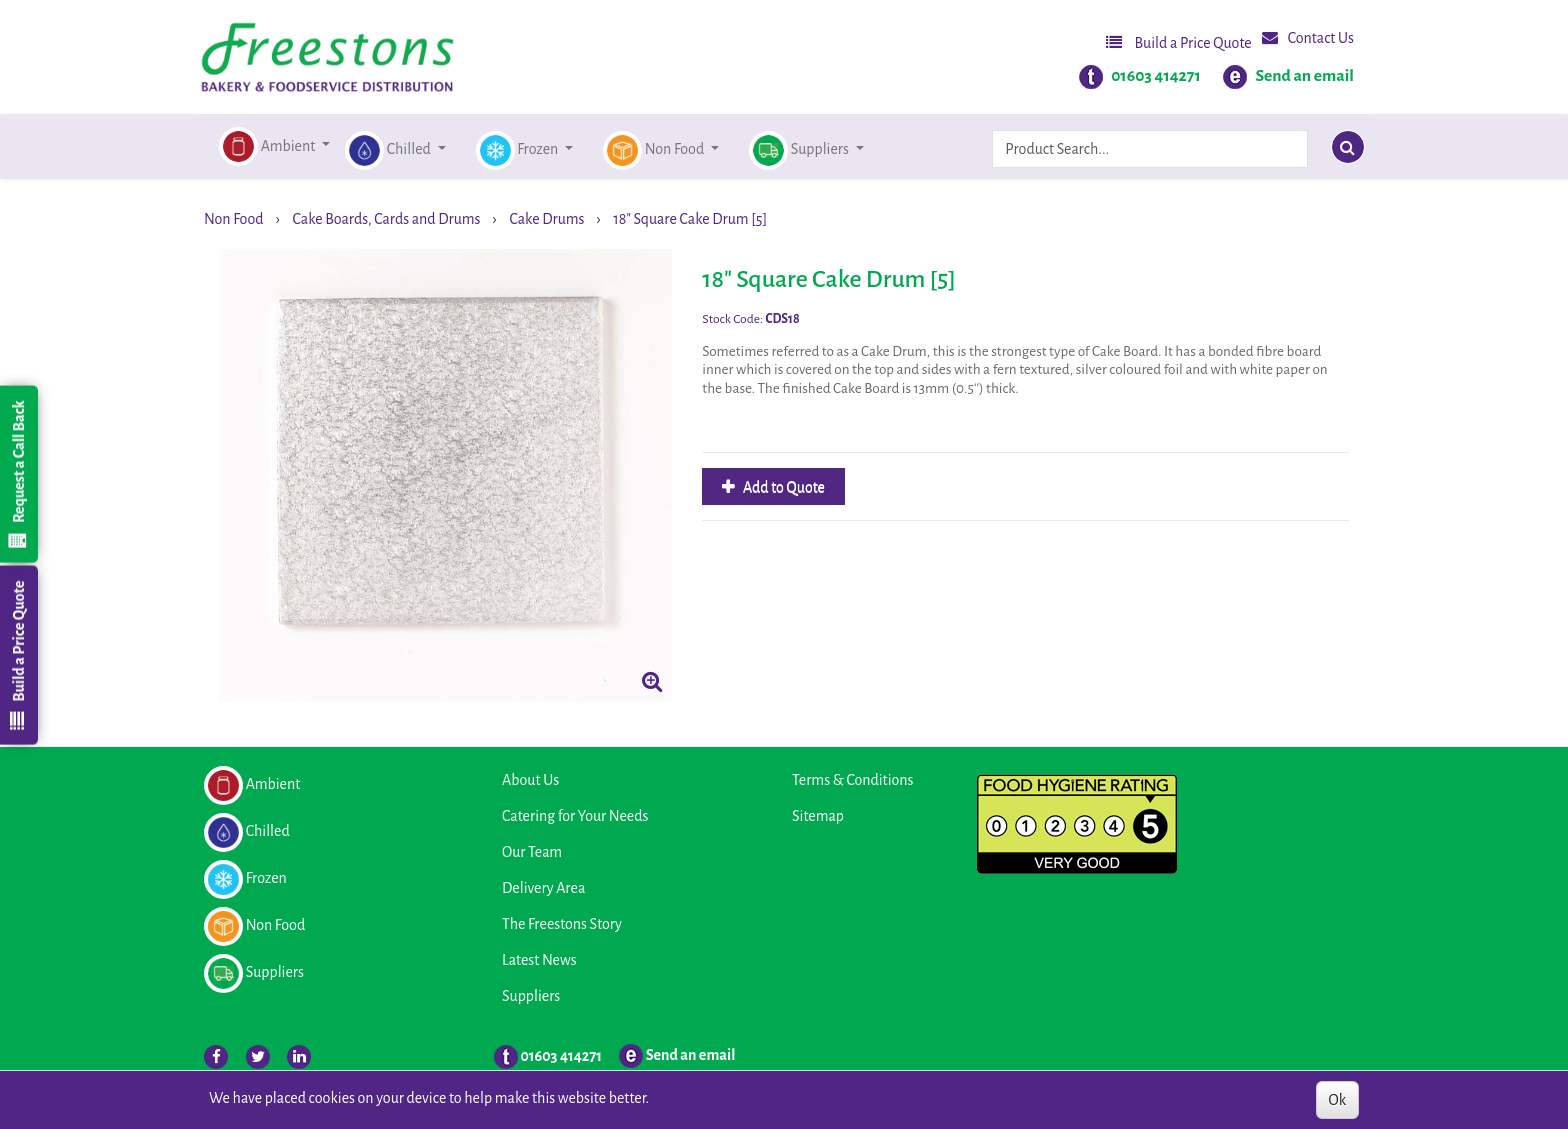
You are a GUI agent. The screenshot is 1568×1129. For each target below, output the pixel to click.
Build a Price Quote (1179, 42)
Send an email (1304, 76)
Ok (1337, 1100)
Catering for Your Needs (575, 816)
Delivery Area (543, 888)
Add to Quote (782, 487)
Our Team (532, 852)
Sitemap (818, 816)
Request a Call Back (18, 474)
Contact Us (1308, 37)
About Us (530, 780)
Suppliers (531, 996)
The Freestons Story (562, 924)
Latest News (539, 960)
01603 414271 (1156, 76)
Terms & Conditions (852, 780)
